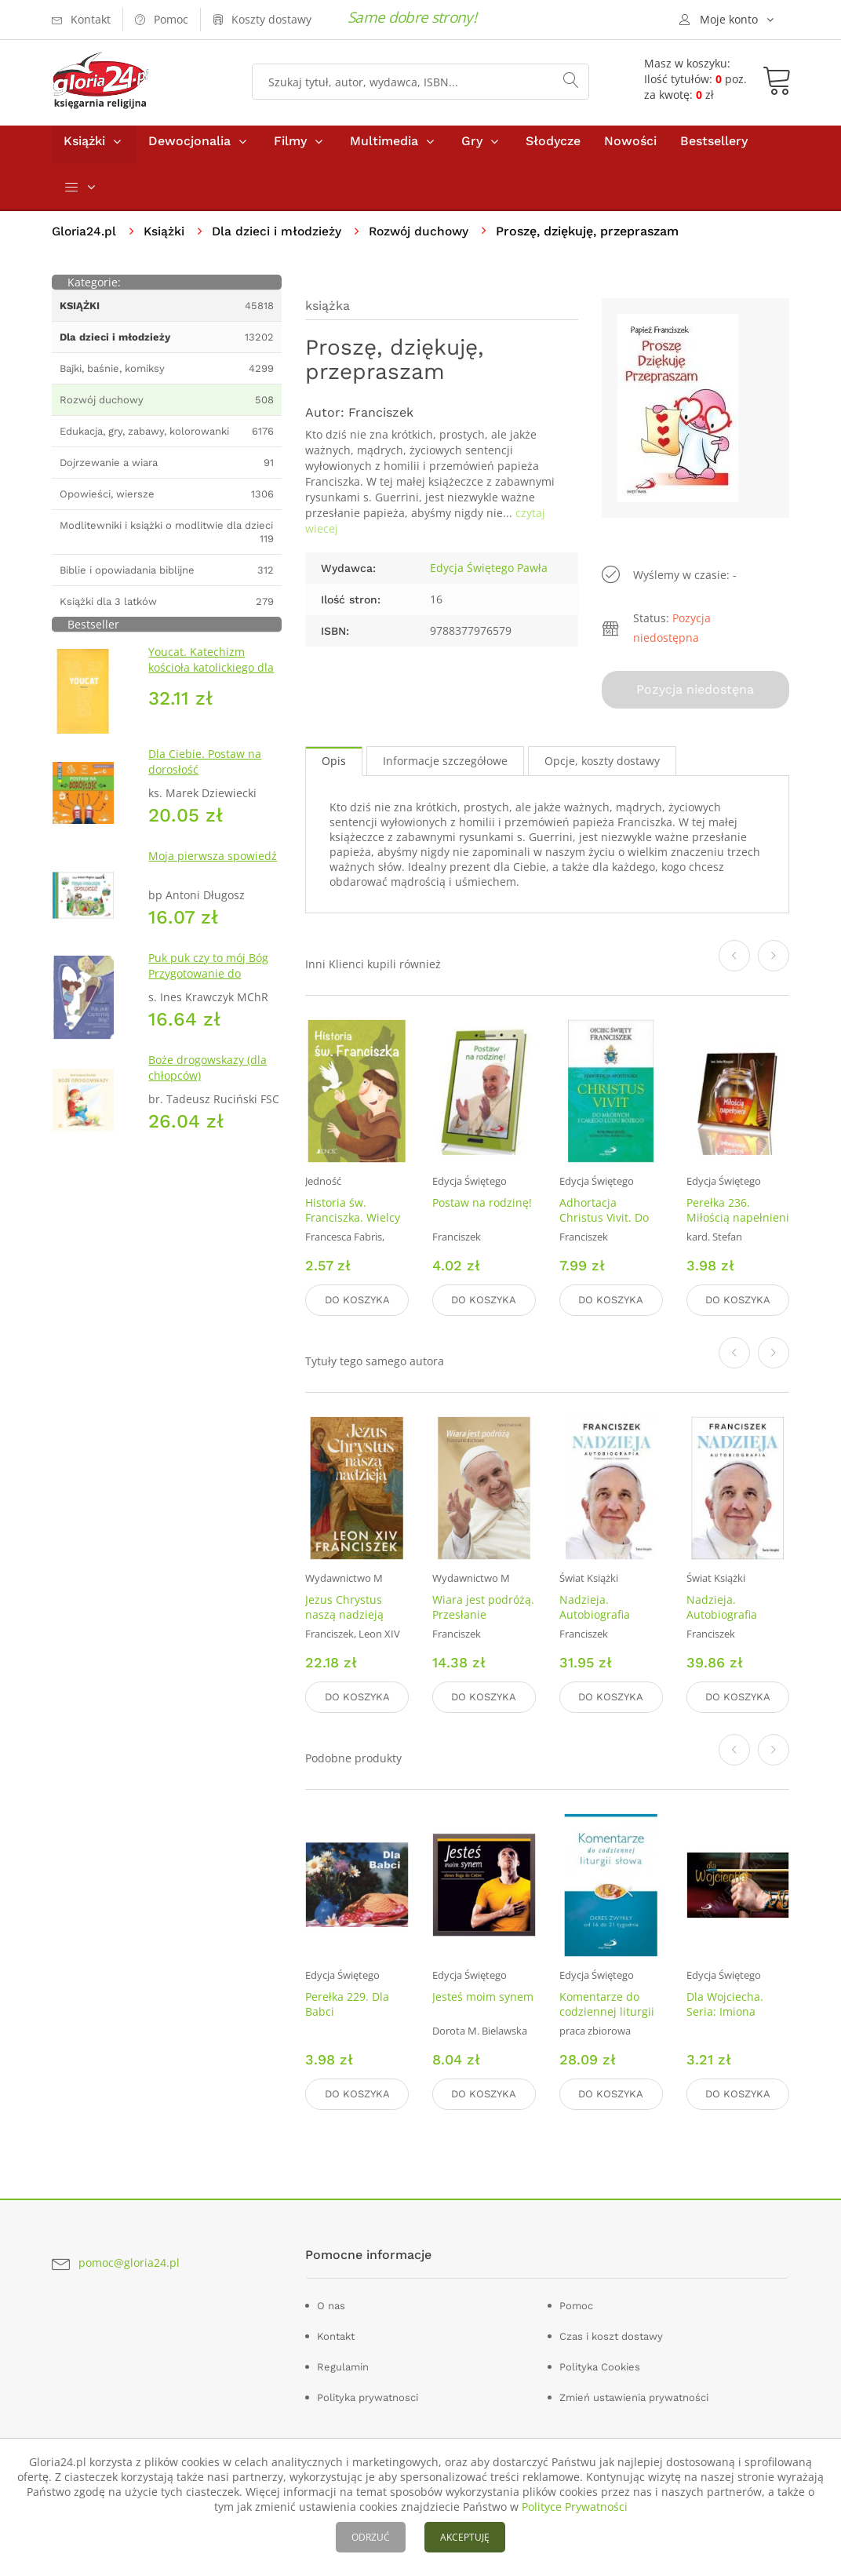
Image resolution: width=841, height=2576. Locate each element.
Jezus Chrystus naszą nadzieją (344, 1609)
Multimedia (384, 147)
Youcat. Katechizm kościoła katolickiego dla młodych (211, 674)
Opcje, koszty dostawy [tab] (602, 765)
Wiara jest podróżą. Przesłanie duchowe (483, 1616)
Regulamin (343, 2364)
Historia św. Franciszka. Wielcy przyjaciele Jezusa (352, 1222)
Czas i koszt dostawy (611, 2334)
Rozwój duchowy (425, 238)
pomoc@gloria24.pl (129, 2260)
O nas (331, 2303)
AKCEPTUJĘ (465, 2537)
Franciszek (380, 419)
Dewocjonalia (189, 147)
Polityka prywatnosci (367, 2395)
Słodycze (553, 147)
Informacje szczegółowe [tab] (445, 765)
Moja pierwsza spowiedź (212, 862)
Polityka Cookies (599, 2364)
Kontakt (336, 2334)
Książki (84, 147)
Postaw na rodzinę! (482, 1207)
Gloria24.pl (85, 238)
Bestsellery (714, 147)
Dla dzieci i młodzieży (280, 238)
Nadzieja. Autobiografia (594, 1609)
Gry (471, 147)
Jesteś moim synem (482, 1996)
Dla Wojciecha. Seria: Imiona (724, 2004)
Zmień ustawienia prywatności (633, 2395)
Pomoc (576, 2303)
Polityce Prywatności (575, 2506)
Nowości (630, 147)
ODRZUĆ (370, 2537)
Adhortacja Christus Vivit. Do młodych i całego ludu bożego (604, 1229)
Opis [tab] (334, 765)
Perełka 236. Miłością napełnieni (737, 1215)
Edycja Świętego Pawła (489, 574)
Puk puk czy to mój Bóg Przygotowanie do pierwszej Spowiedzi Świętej (208, 988)
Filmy (290, 147)
